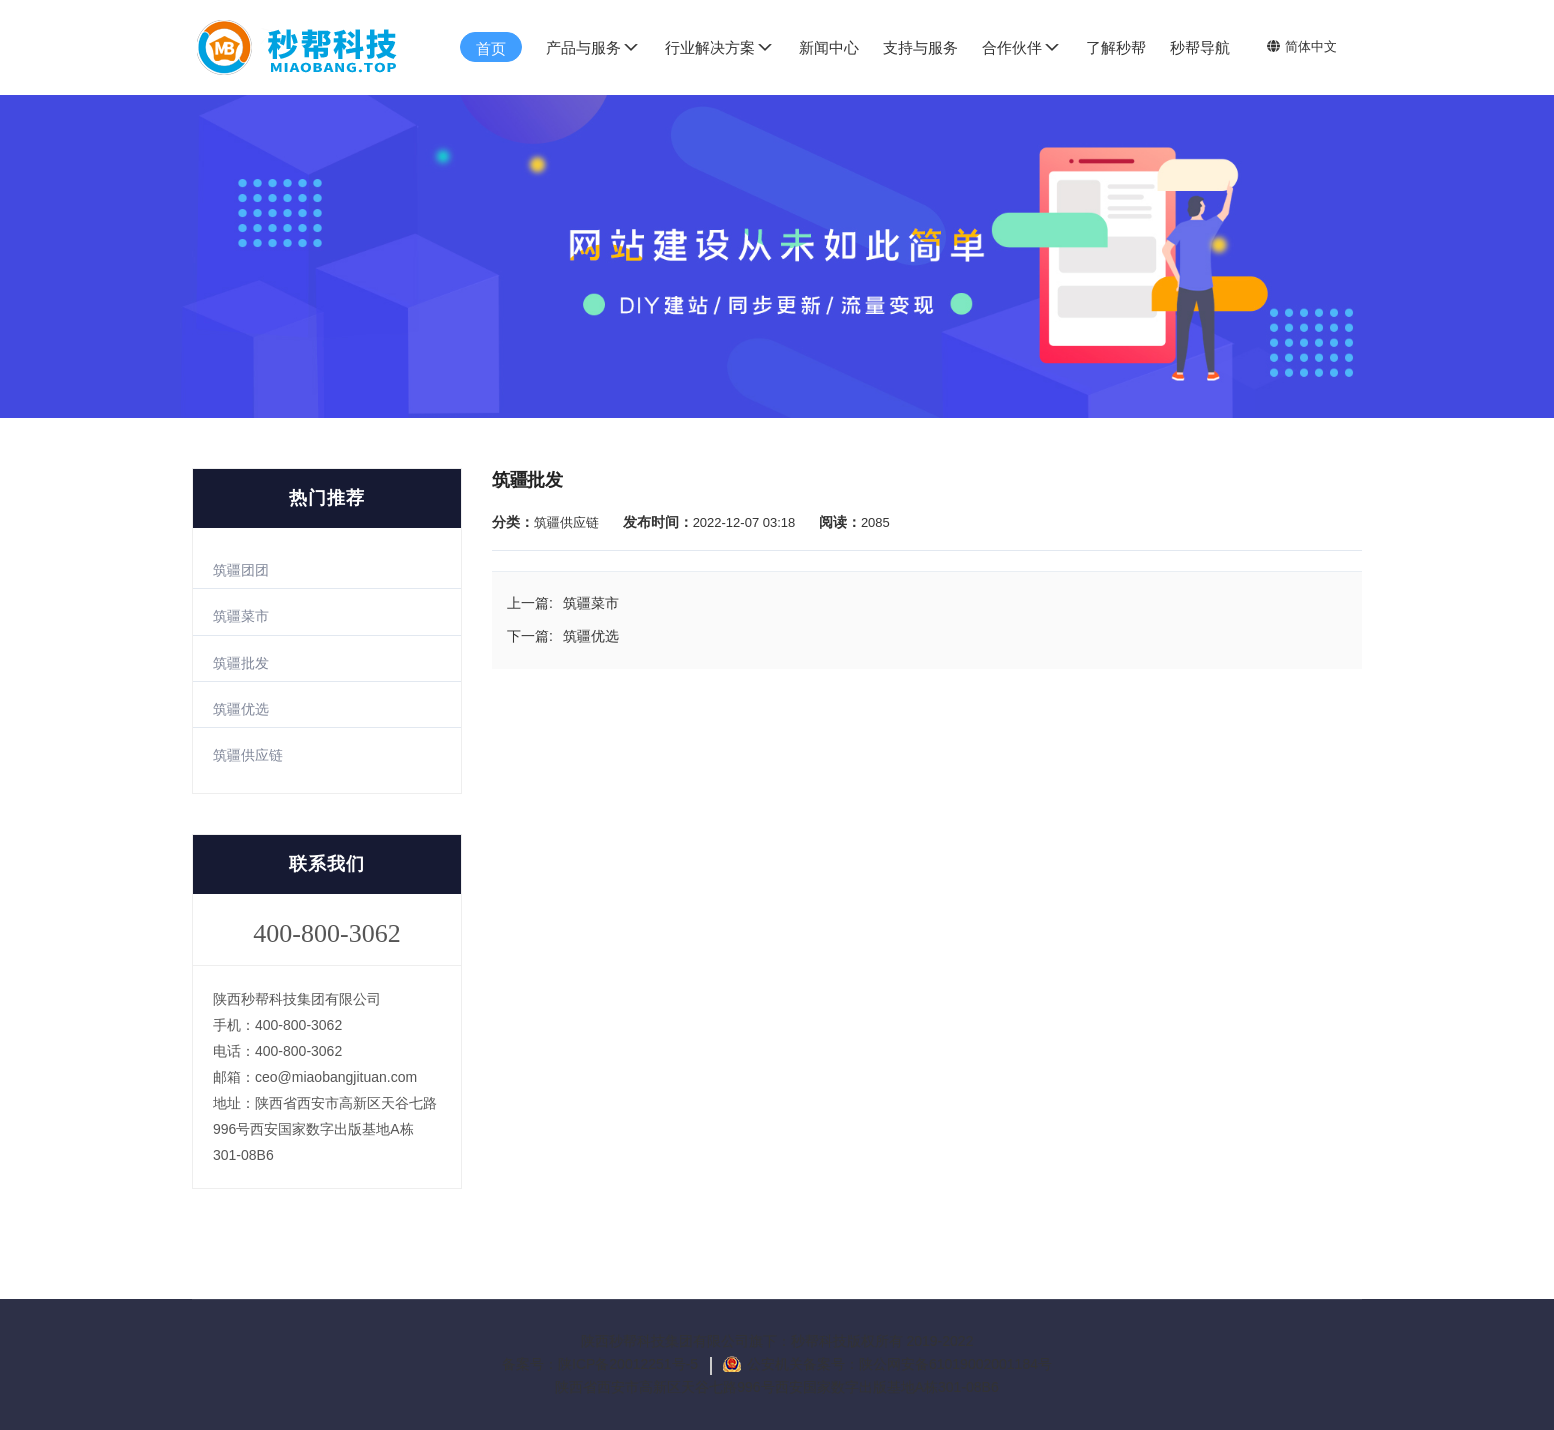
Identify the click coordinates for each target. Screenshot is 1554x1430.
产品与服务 (593, 47)
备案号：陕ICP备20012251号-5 (602, 1364)
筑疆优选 (241, 709)
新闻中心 (829, 47)
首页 (491, 48)
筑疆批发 (241, 663)
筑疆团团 (241, 570)
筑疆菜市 (241, 616)
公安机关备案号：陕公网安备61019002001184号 (899, 1364)
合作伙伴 (1022, 47)
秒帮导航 (1200, 47)
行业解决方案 (720, 47)
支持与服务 (920, 47)
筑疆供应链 (248, 755)
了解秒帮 (1116, 47)
